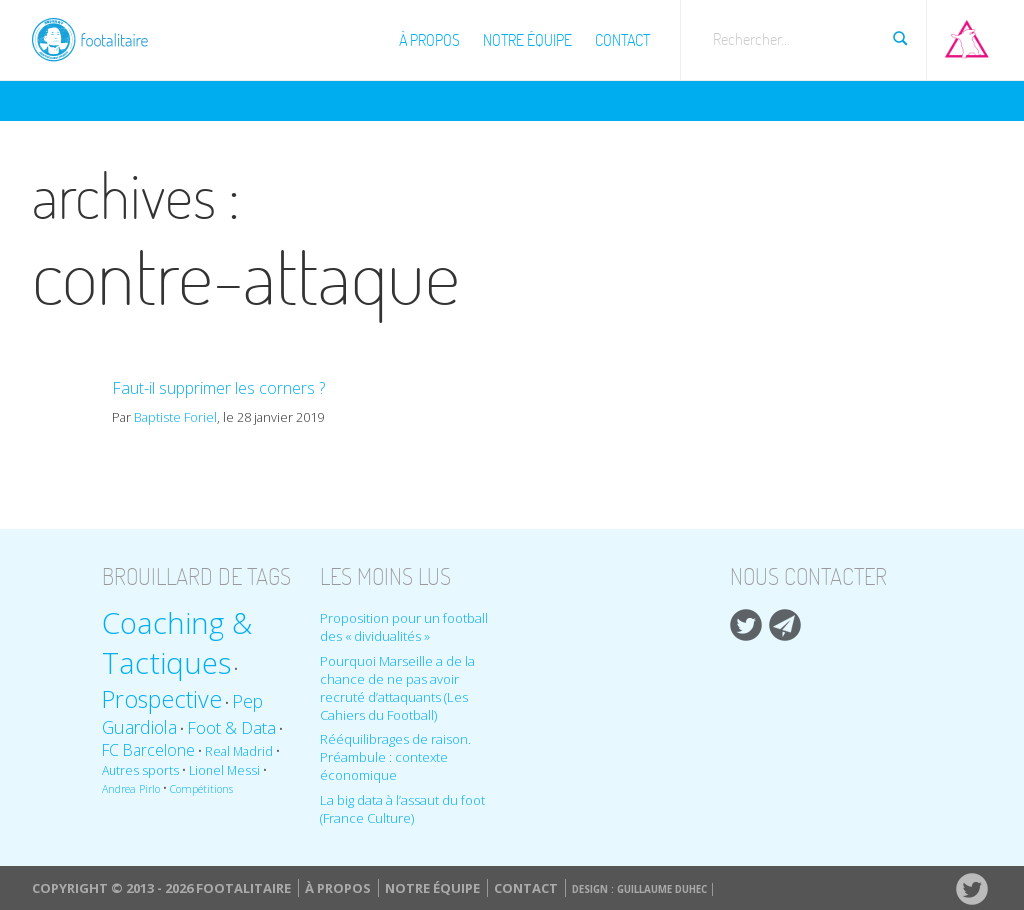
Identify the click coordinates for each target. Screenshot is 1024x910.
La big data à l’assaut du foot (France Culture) (402, 809)
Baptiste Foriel (175, 417)
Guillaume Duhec (662, 889)
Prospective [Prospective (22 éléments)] (162, 699)
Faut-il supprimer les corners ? (218, 388)
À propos (429, 40)
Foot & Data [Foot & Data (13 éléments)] (231, 727)
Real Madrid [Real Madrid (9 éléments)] (239, 751)
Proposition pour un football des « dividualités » (404, 627)
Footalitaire (102, 37)
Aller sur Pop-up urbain (967, 35)
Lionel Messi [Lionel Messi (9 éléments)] (224, 770)
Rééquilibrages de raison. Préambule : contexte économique (395, 757)
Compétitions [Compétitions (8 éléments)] (201, 789)
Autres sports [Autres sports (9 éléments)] (140, 770)
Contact (622, 40)
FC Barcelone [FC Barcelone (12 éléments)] (148, 750)
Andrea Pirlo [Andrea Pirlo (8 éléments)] (131, 789)
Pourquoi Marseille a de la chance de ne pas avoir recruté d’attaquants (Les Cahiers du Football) (397, 688)
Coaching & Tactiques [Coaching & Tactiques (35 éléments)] (177, 643)
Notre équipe (527, 40)
